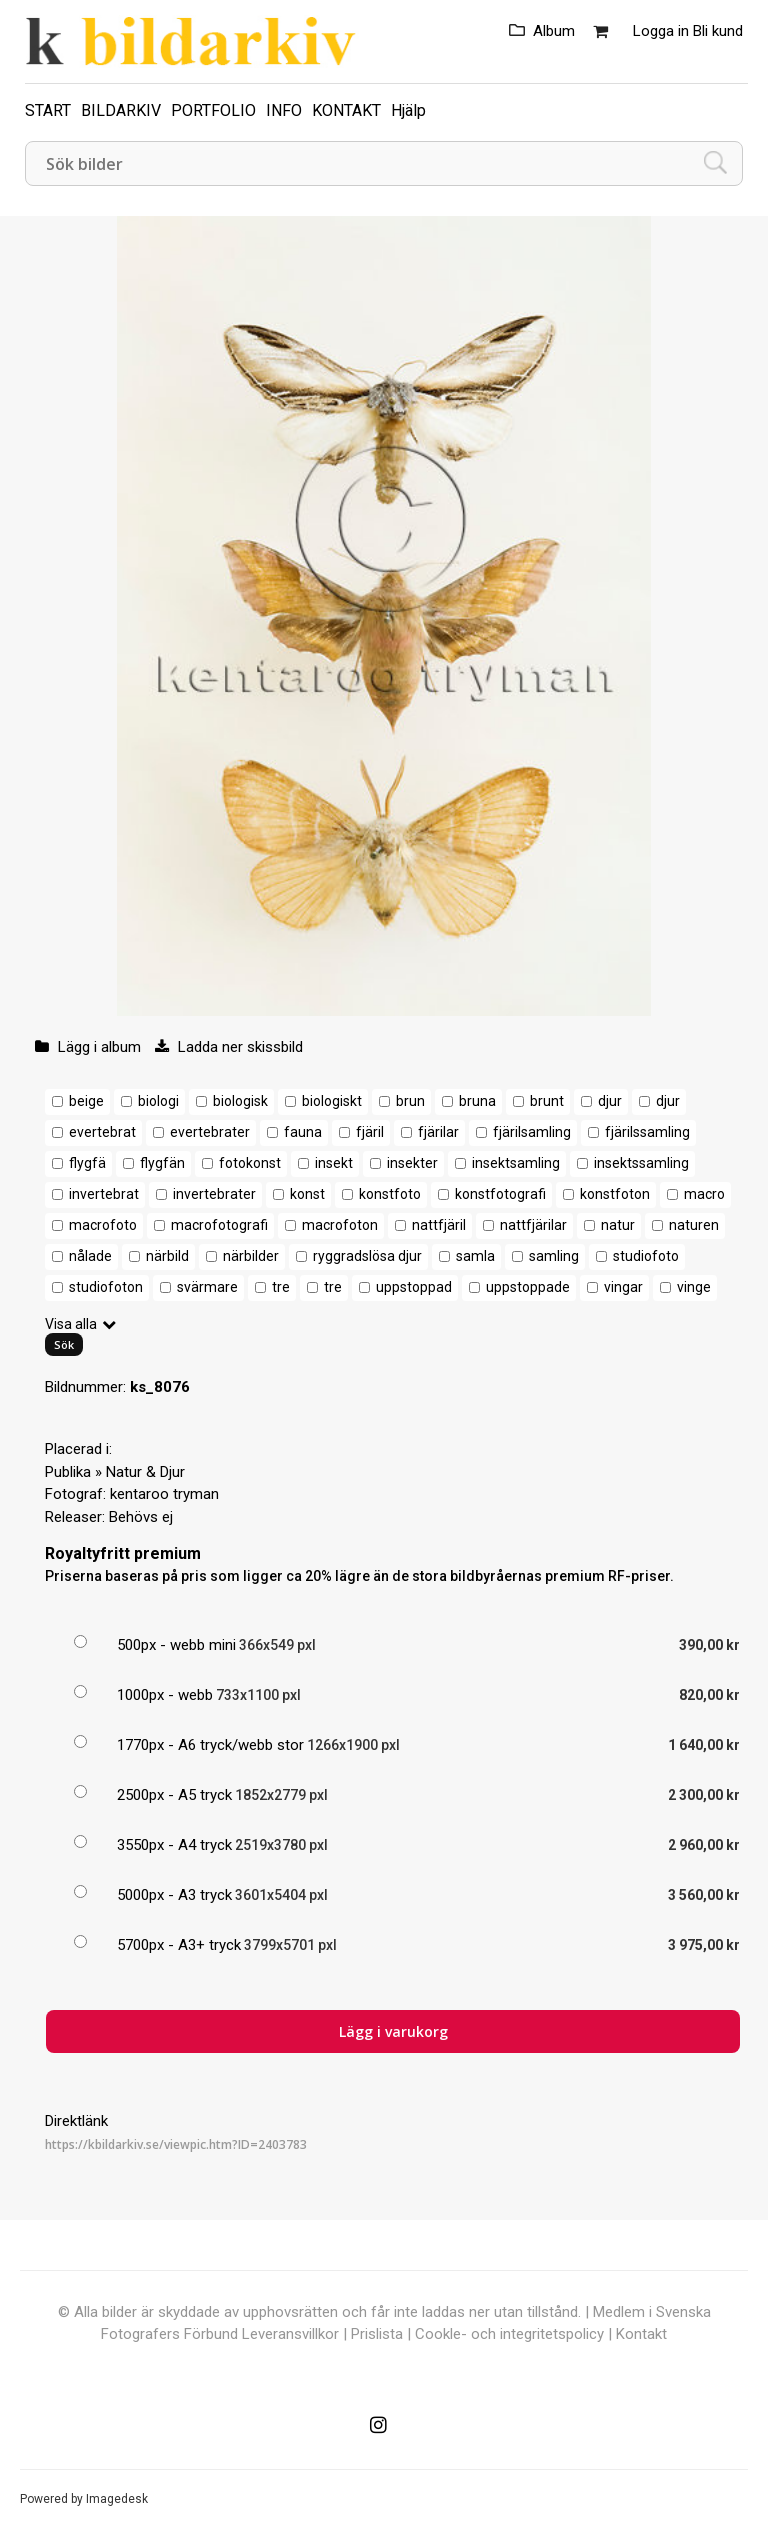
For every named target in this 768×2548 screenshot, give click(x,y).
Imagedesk (117, 2499)
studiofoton (106, 1287)
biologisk (240, 1101)
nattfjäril (439, 1225)
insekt (334, 1163)
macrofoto (103, 1225)
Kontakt (641, 2334)
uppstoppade (528, 1287)
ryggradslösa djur (367, 1256)
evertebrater (210, 1132)
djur (610, 1101)
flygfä (87, 1163)
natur (618, 1225)
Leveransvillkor (290, 2334)
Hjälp (408, 110)
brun (410, 1101)
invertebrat (104, 1194)
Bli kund (718, 31)
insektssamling (641, 1163)
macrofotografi (219, 1225)
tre (281, 1287)
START (48, 110)
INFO (284, 110)
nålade (90, 1256)
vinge (694, 1287)
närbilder (251, 1256)
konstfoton (615, 1194)
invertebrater (214, 1194)
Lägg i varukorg (393, 2031)
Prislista (377, 2334)
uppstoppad (414, 1287)
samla (475, 1256)
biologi (158, 1101)
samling (554, 1256)
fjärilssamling (647, 1132)
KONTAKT (346, 110)
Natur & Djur (145, 1472)
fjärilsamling (532, 1132)
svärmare (207, 1287)
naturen (694, 1225)
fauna (303, 1132)
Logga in (661, 31)
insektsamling (516, 1163)
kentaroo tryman (164, 1494)
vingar (623, 1287)
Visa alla (71, 1324)
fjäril (370, 1132)
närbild (167, 1256)
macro (704, 1194)
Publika (68, 1472)
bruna (477, 1101)
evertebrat (102, 1132)
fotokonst (250, 1163)
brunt (547, 1101)
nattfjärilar (533, 1225)
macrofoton (340, 1225)
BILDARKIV (121, 110)
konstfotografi (500, 1194)
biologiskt (332, 1101)
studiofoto (646, 1256)
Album (554, 31)
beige (86, 1101)
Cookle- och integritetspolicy (509, 2334)
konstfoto (390, 1194)
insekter (412, 1163)
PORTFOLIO (213, 110)
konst (307, 1194)
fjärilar (438, 1132)
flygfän (162, 1163)
